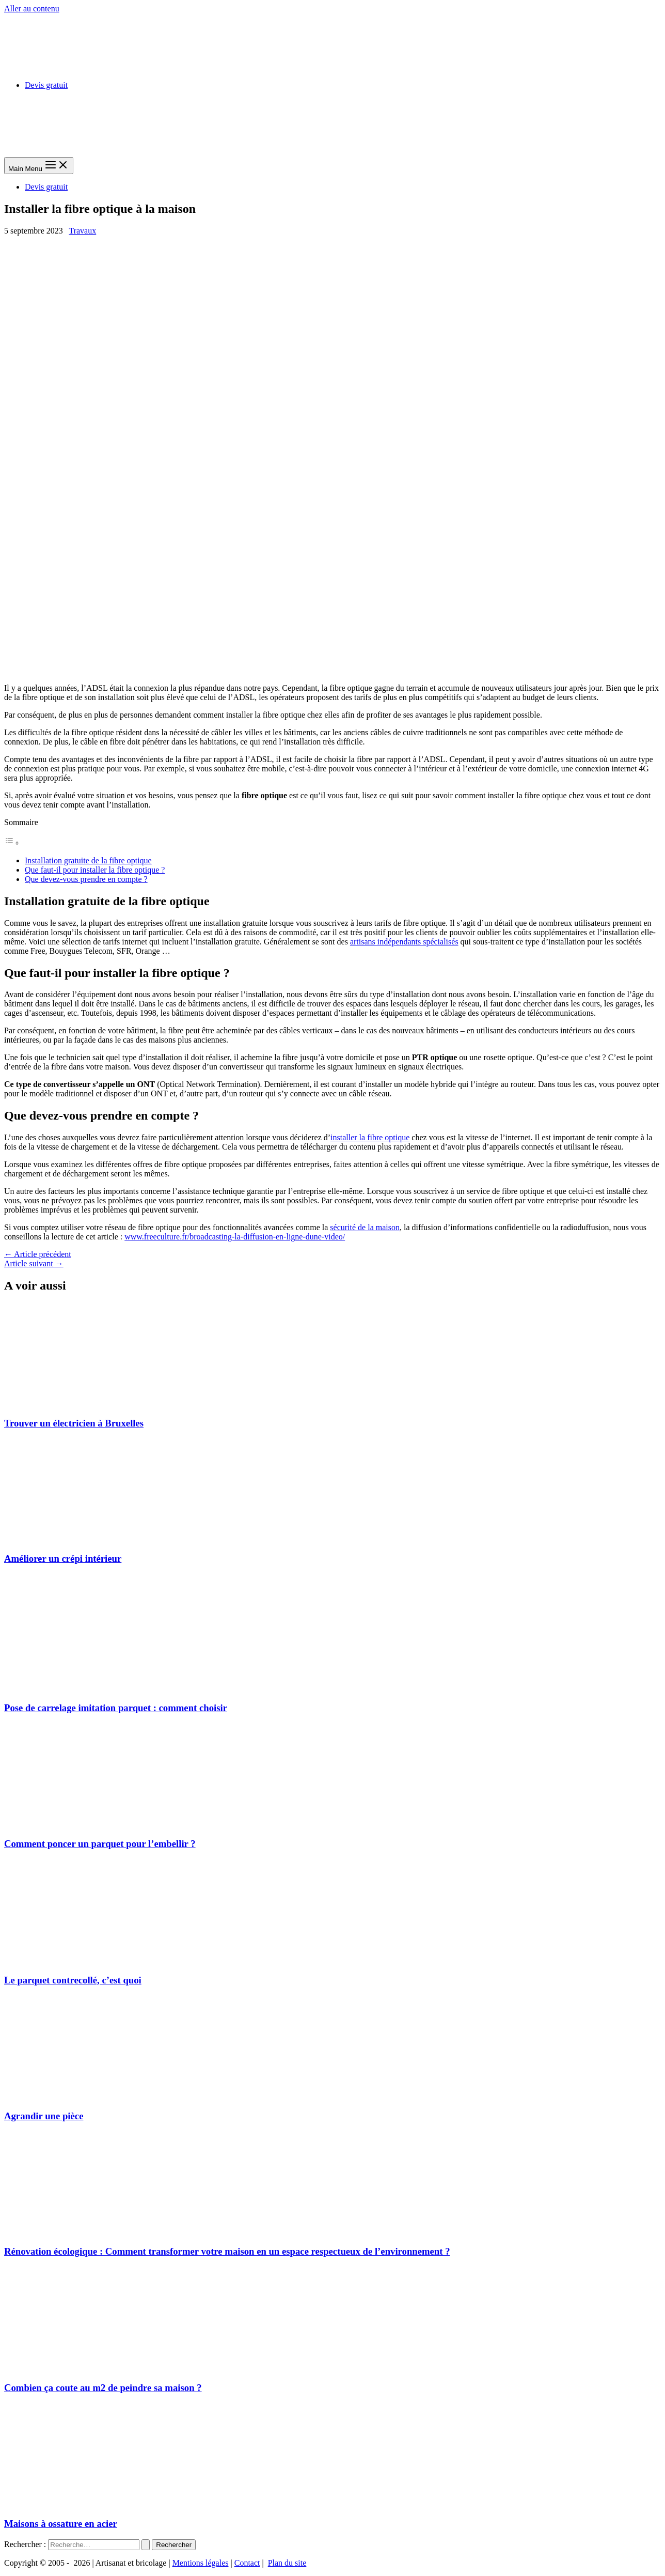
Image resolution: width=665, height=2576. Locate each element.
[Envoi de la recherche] (145, 2544)
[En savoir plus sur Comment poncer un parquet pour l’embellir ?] (81, 1823)
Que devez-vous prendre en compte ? (86, 879)
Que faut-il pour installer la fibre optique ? (95, 869)
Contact (247, 2562)
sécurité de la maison (365, 1227)
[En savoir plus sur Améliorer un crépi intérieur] (81, 1538)
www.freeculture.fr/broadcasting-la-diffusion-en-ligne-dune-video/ (234, 1236)
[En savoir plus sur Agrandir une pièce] (81, 2095)
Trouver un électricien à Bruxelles (74, 1423)
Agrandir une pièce (43, 2116)
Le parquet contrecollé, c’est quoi (72, 1980)
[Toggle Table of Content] (12, 843)
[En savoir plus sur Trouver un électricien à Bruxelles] (81, 1403)
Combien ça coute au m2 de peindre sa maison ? (103, 2387)
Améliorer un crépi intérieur (62, 1558)
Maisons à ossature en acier (60, 2523)
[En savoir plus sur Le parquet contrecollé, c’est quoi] (81, 1960)
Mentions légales (200, 2562)
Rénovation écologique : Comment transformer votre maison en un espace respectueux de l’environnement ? (227, 2251)
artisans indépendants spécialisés (404, 941)
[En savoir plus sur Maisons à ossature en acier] (81, 2504)
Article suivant (34, 1263)
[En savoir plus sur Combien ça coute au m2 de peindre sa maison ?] (81, 2367)
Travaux (82, 230)
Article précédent (37, 1254)
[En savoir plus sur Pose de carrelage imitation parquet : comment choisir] (81, 1687)
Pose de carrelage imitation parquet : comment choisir (115, 1707)
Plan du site (287, 2562)
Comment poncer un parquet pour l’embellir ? (100, 1843)
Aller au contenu (31, 8)
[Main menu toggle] (38, 165)
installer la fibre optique (369, 1137)
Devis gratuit (46, 85)
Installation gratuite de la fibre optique (88, 860)
